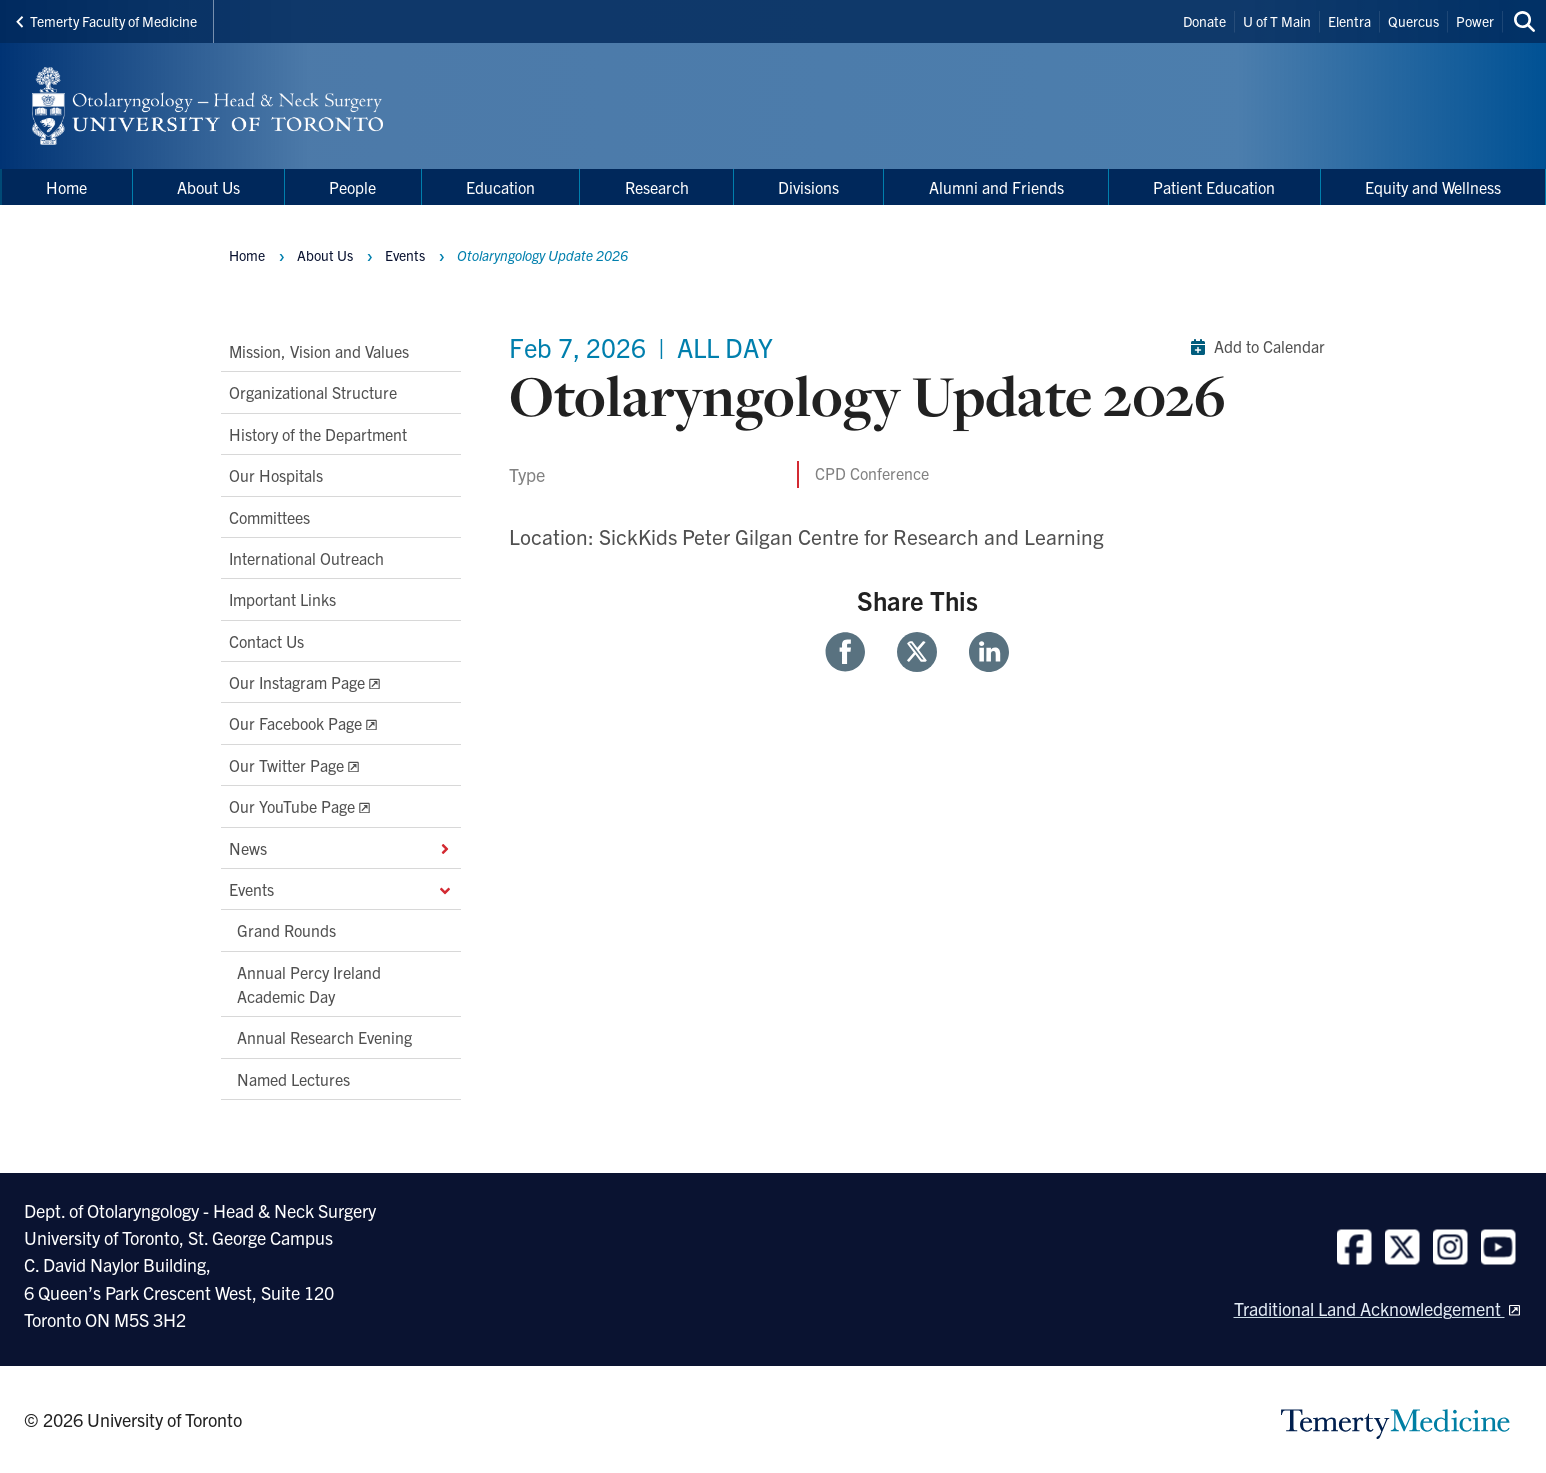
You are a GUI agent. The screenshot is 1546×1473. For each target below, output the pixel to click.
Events (341, 888)
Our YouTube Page (292, 806)
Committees (269, 516)
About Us (325, 255)
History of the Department (318, 433)
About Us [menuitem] (208, 187)
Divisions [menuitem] (808, 187)
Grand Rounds (286, 930)
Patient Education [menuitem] (1214, 187)
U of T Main (1277, 21)
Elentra (1349, 21)
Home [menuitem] (66, 187)
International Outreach (306, 557)
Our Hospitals (276, 475)
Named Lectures (293, 1078)
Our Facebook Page (295, 723)
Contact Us (266, 640)
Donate (1204, 21)
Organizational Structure (313, 392)
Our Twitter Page (286, 764)
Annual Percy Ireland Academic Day (309, 983)
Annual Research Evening (324, 1037)
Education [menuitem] (500, 187)
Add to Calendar (1253, 347)
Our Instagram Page (297, 682)
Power (1475, 21)
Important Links (282, 599)
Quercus (1413, 21)
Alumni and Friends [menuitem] (996, 187)
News (341, 847)
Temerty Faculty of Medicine (106, 21)
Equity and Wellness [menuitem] (1433, 187)
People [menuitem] (352, 187)
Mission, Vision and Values (319, 351)
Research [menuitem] (657, 187)
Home (247, 255)
